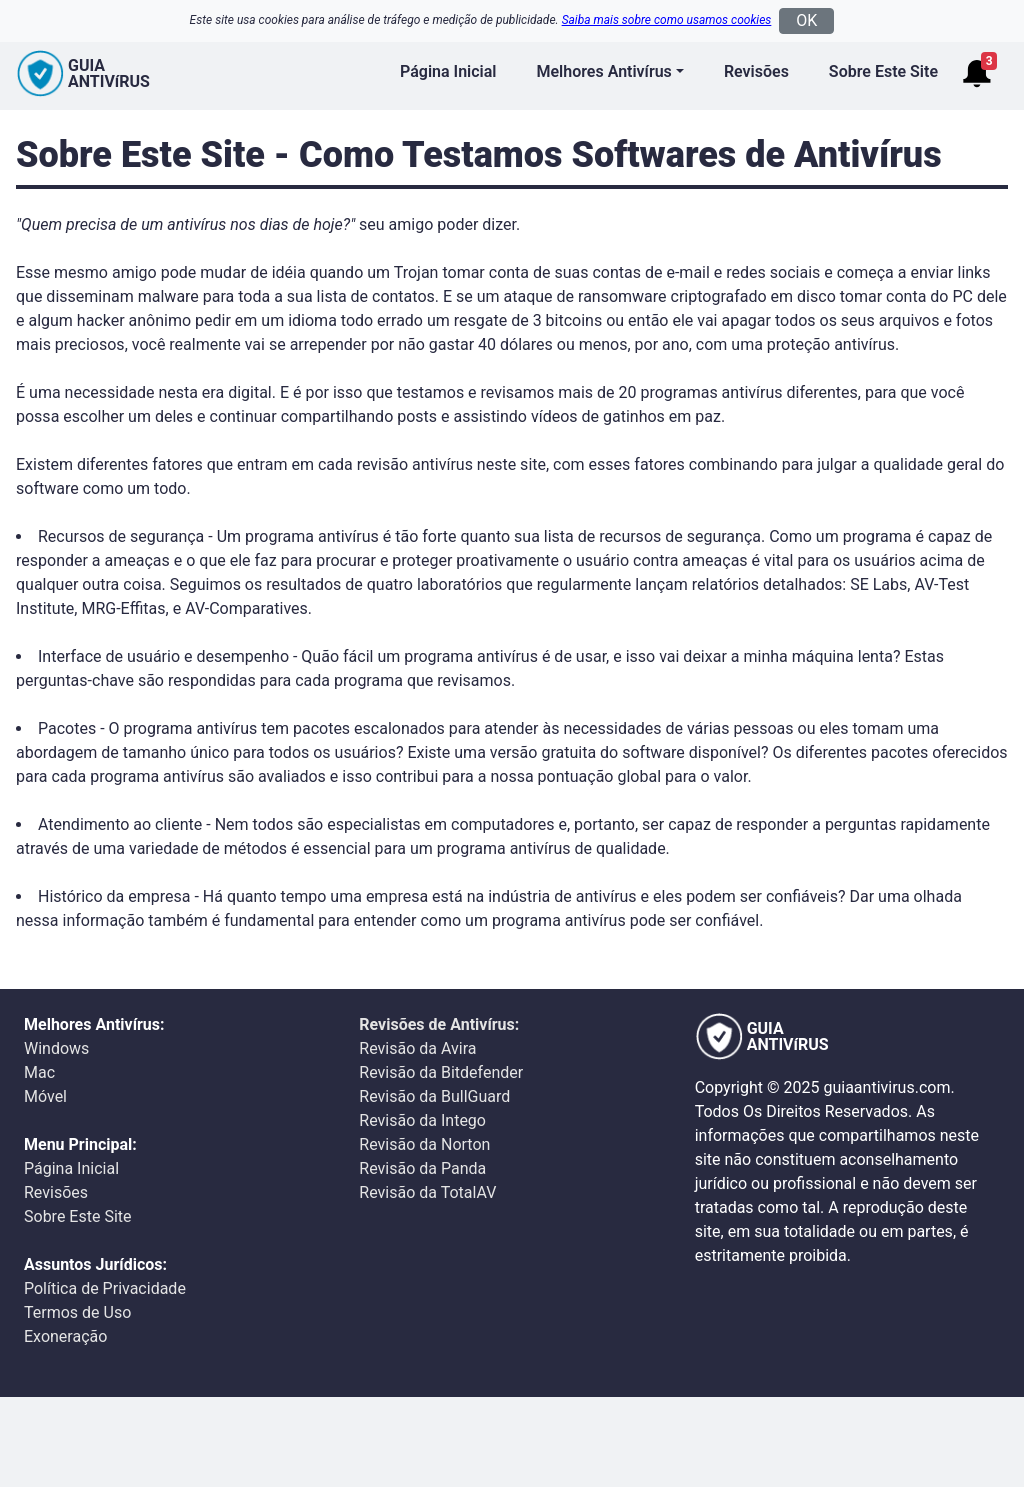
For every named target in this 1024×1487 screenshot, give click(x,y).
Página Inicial (448, 71)
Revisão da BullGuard (434, 1096)
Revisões (756, 71)
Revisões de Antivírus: (439, 1024)
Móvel (45, 1096)
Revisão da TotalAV (427, 1192)
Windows (56, 1048)
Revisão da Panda (422, 1168)
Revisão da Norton (424, 1144)
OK (806, 20)
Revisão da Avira (417, 1048)
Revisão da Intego (422, 1120)
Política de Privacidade (105, 1288)
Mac (39, 1072)
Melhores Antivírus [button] (603, 71)
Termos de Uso (77, 1312)
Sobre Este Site (883, 71)
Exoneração (65, 1336)
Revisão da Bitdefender (441, 1072)
